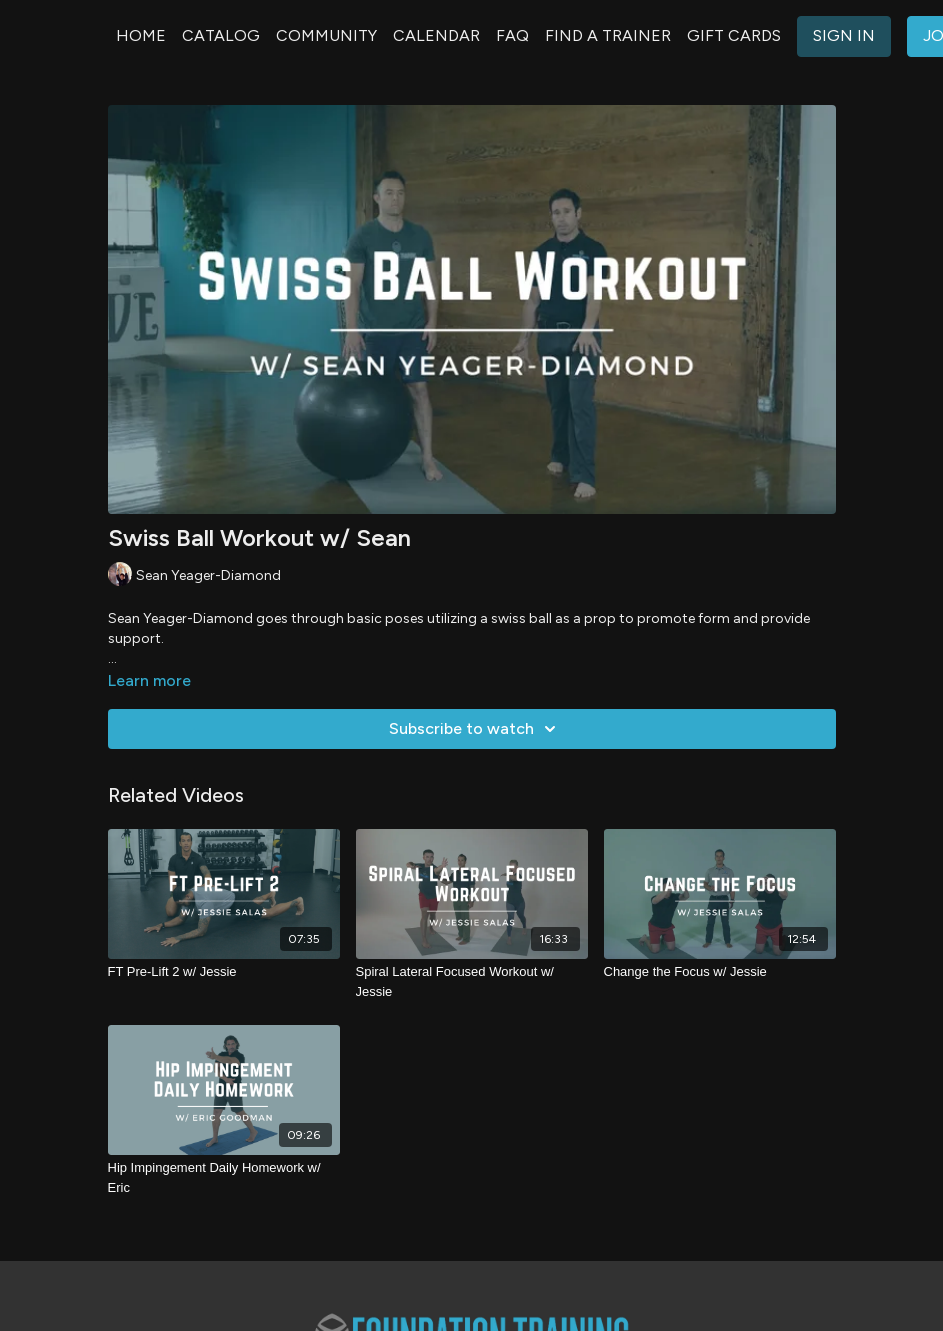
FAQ (512, 35)
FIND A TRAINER (608, 35)
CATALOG (221, 35)
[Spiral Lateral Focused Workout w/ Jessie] (472, 981)
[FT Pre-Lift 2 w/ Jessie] (224, 972)
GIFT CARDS (734, 35)
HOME (141, 35)
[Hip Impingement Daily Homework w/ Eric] (224, 1177)
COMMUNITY (326, 35)
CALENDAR (436, 35)
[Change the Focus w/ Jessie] (720, 972)
